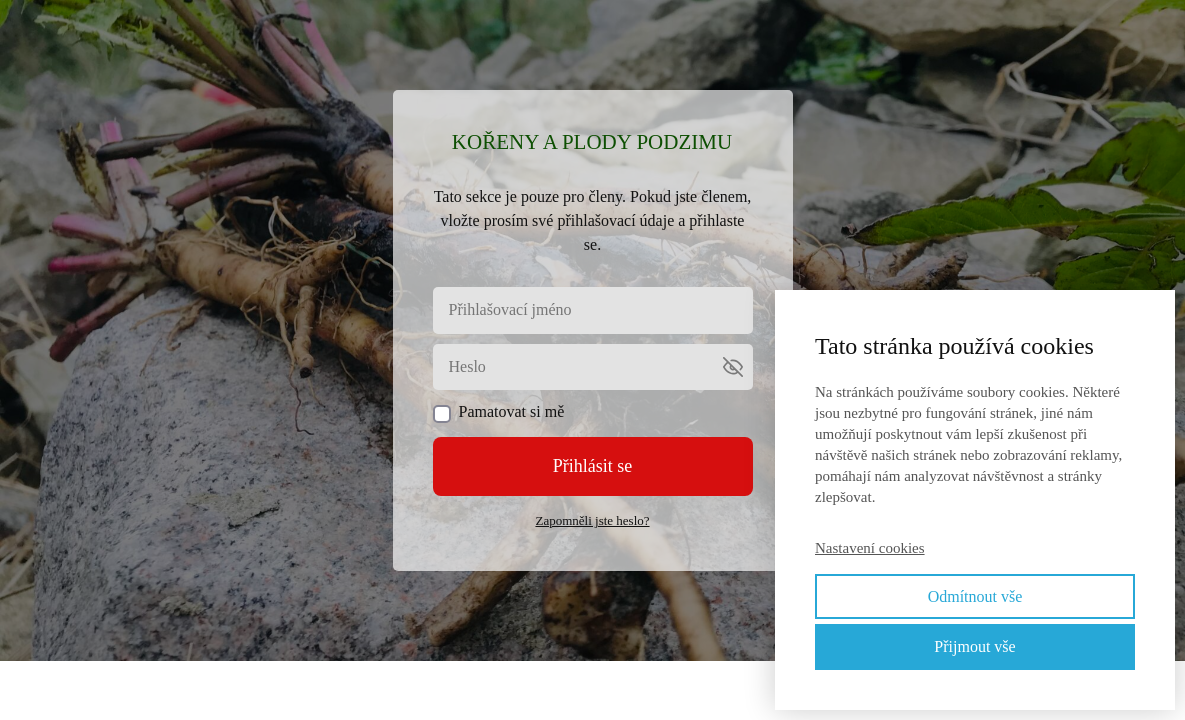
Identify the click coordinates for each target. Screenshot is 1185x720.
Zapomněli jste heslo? (592, 520)
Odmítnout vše (975, 596)
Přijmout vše (974, 646)
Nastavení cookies (870, 548)
